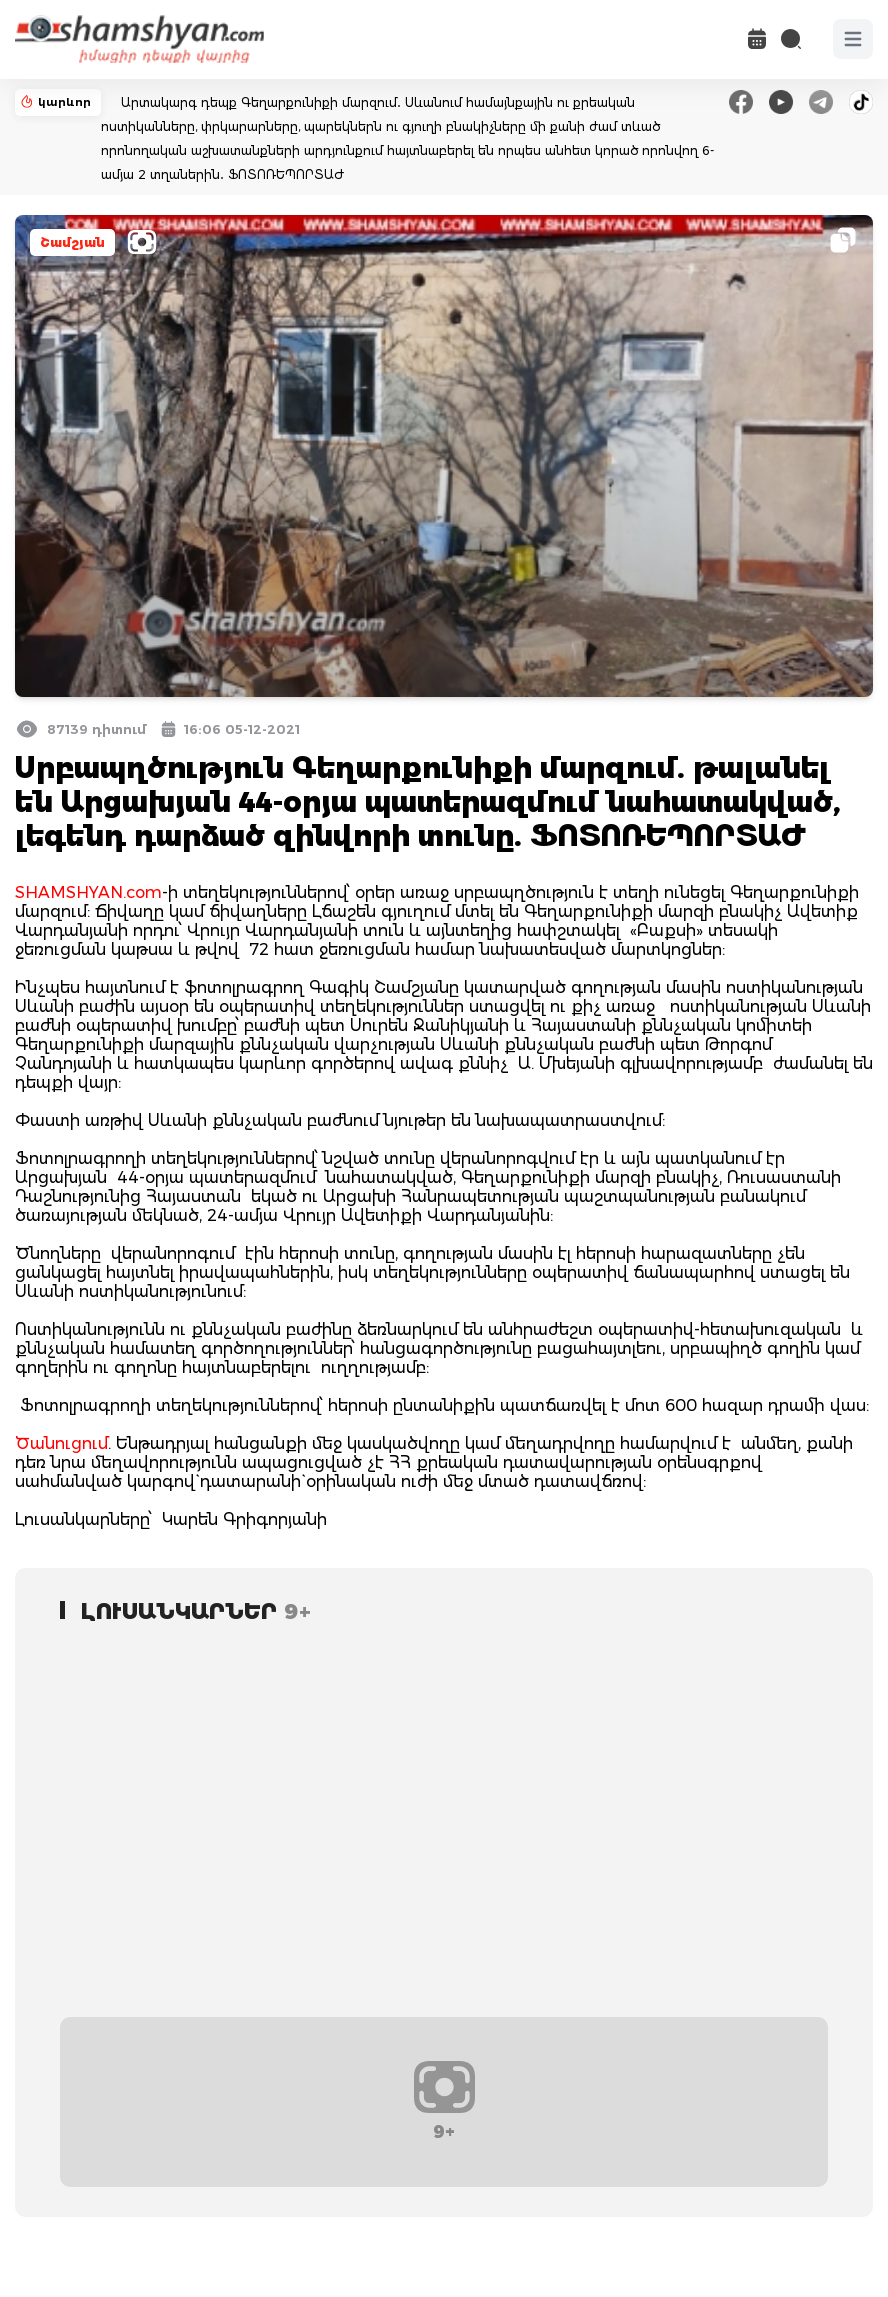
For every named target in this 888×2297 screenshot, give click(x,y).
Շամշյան (72, 242)
